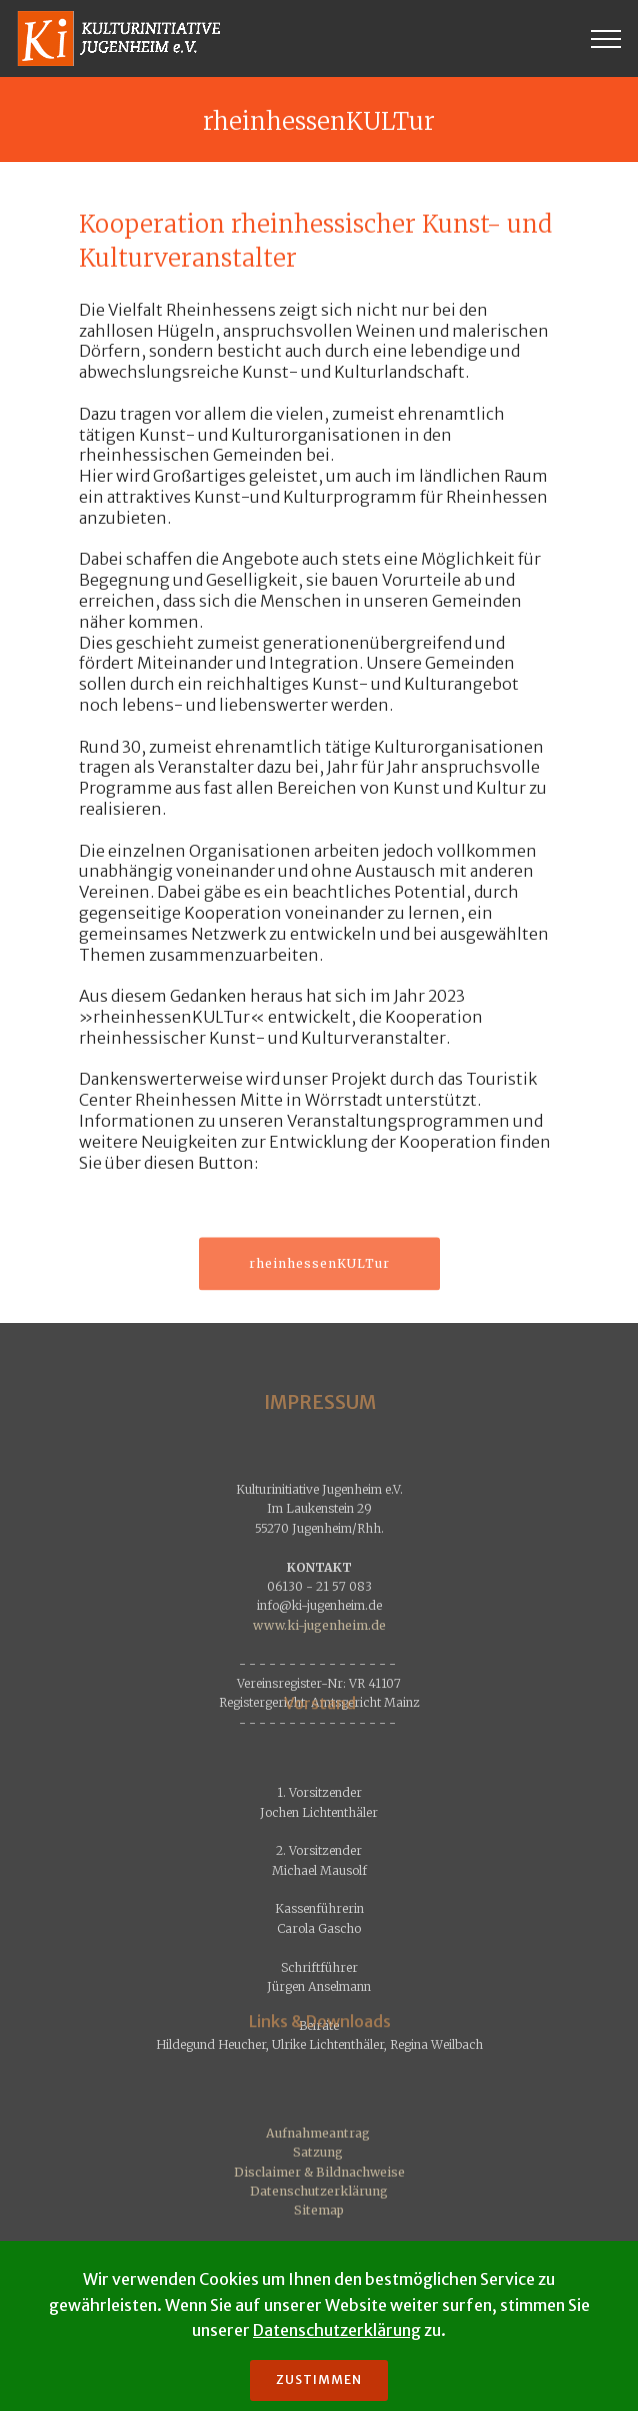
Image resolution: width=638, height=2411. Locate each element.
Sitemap (319, 2264)
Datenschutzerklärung (319, 2245)
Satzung (318, 2206)
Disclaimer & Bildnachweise (319, 2225)
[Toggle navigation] (606, 39)
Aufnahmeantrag (318, 2187)
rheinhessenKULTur (319, 1276)
